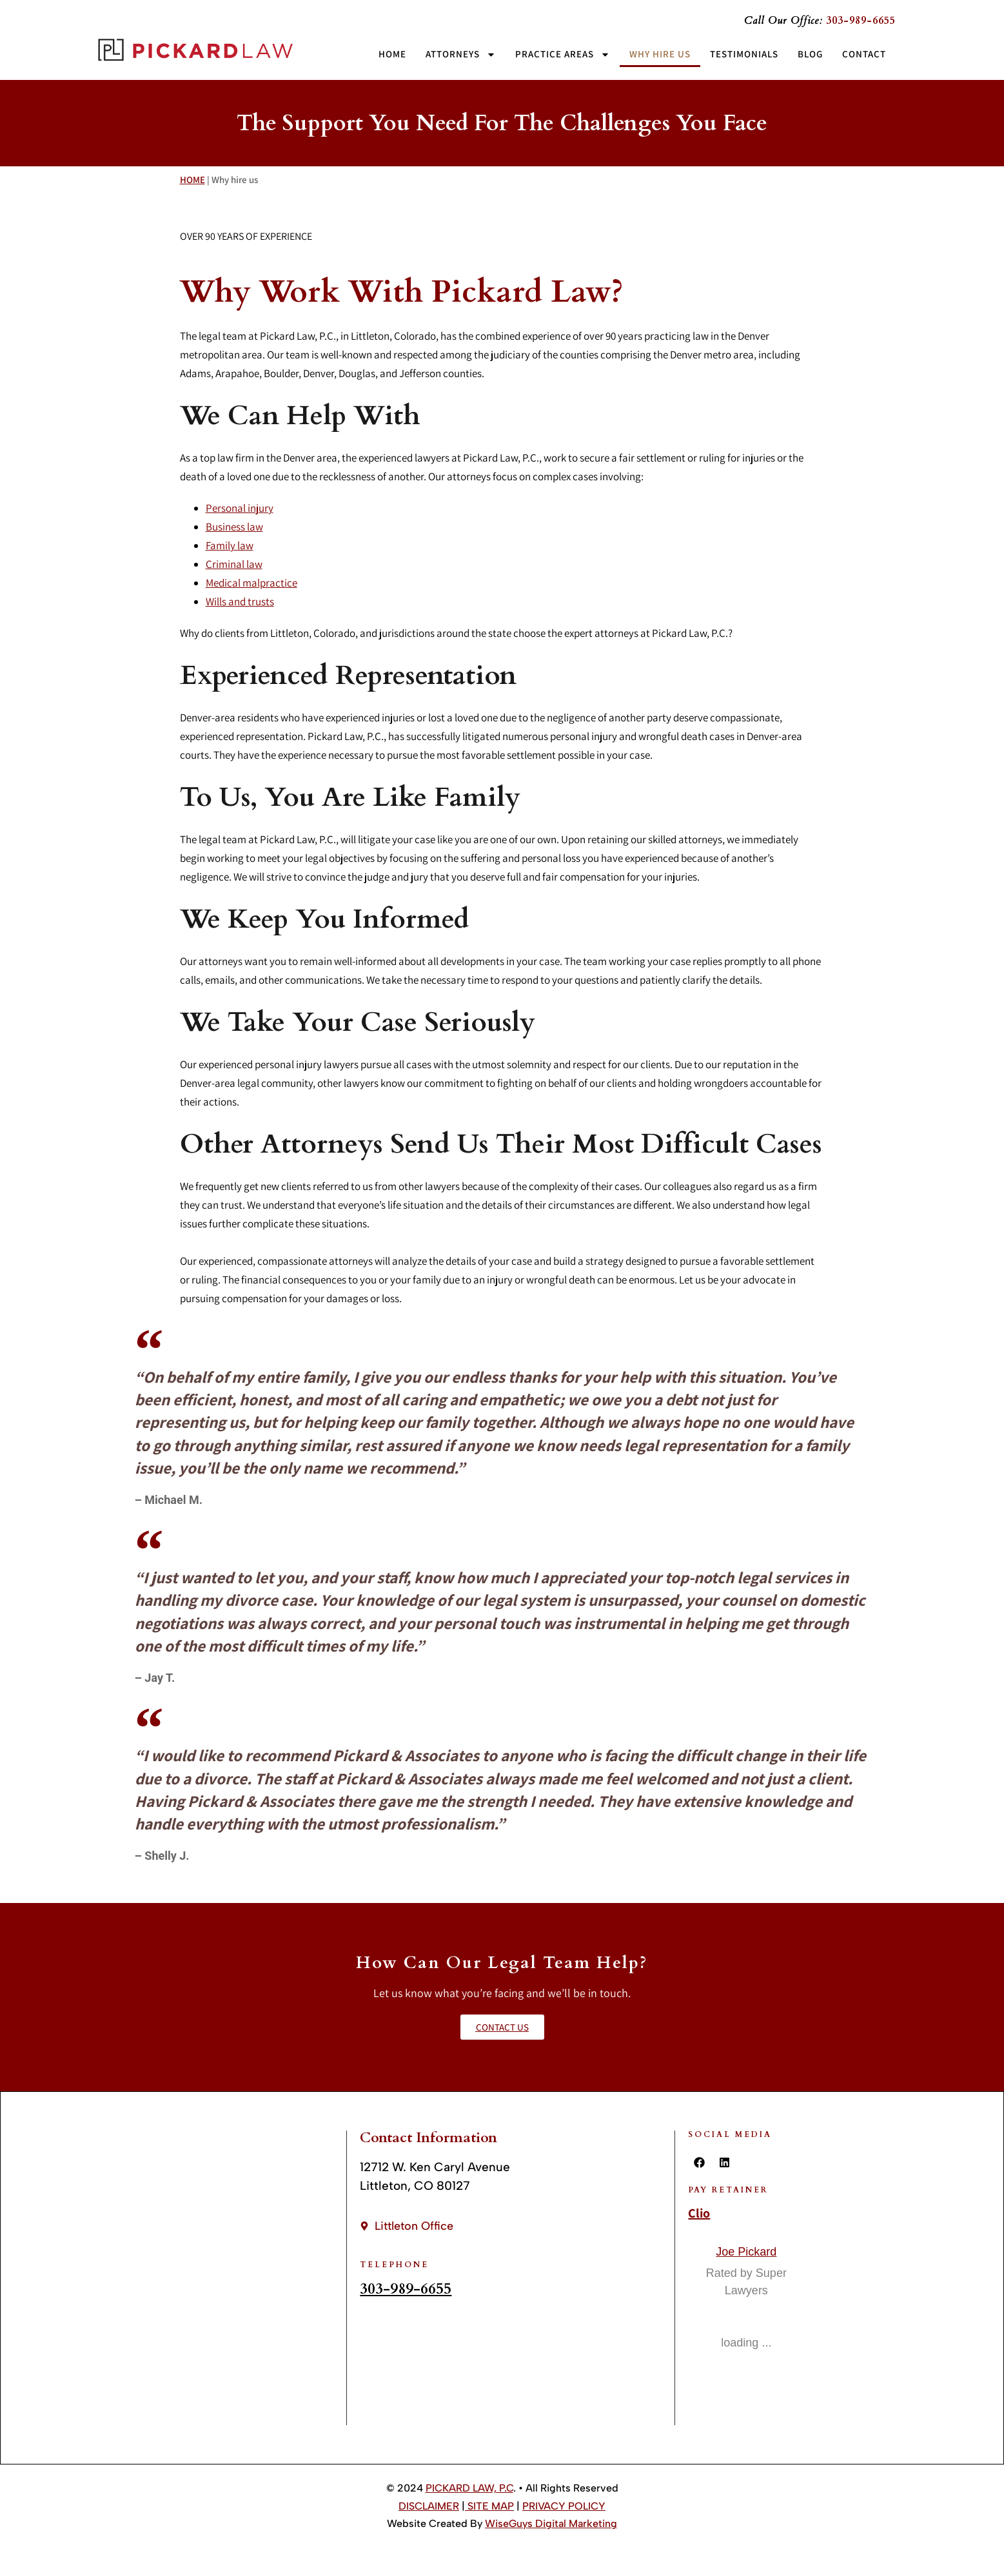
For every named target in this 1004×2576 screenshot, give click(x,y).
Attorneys (461, 54)
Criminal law (234, 564)
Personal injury (239, 508)
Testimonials (744, 54)
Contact (864, 54)
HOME (192, 179)
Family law (229, 545)
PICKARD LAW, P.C (469, 2488)
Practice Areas (562, 54)
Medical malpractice (251, 583)
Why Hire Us (660, 54)
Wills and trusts (240, 601)
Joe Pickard (746, 2251)
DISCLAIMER (429, 2506)
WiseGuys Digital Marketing (551, 2523)
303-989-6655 (405, 2289)
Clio (699, 2213)
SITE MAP (489, 2506)
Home (392, 54)
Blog (810, 54)
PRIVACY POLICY (563, 2506)
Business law (234, 527)
